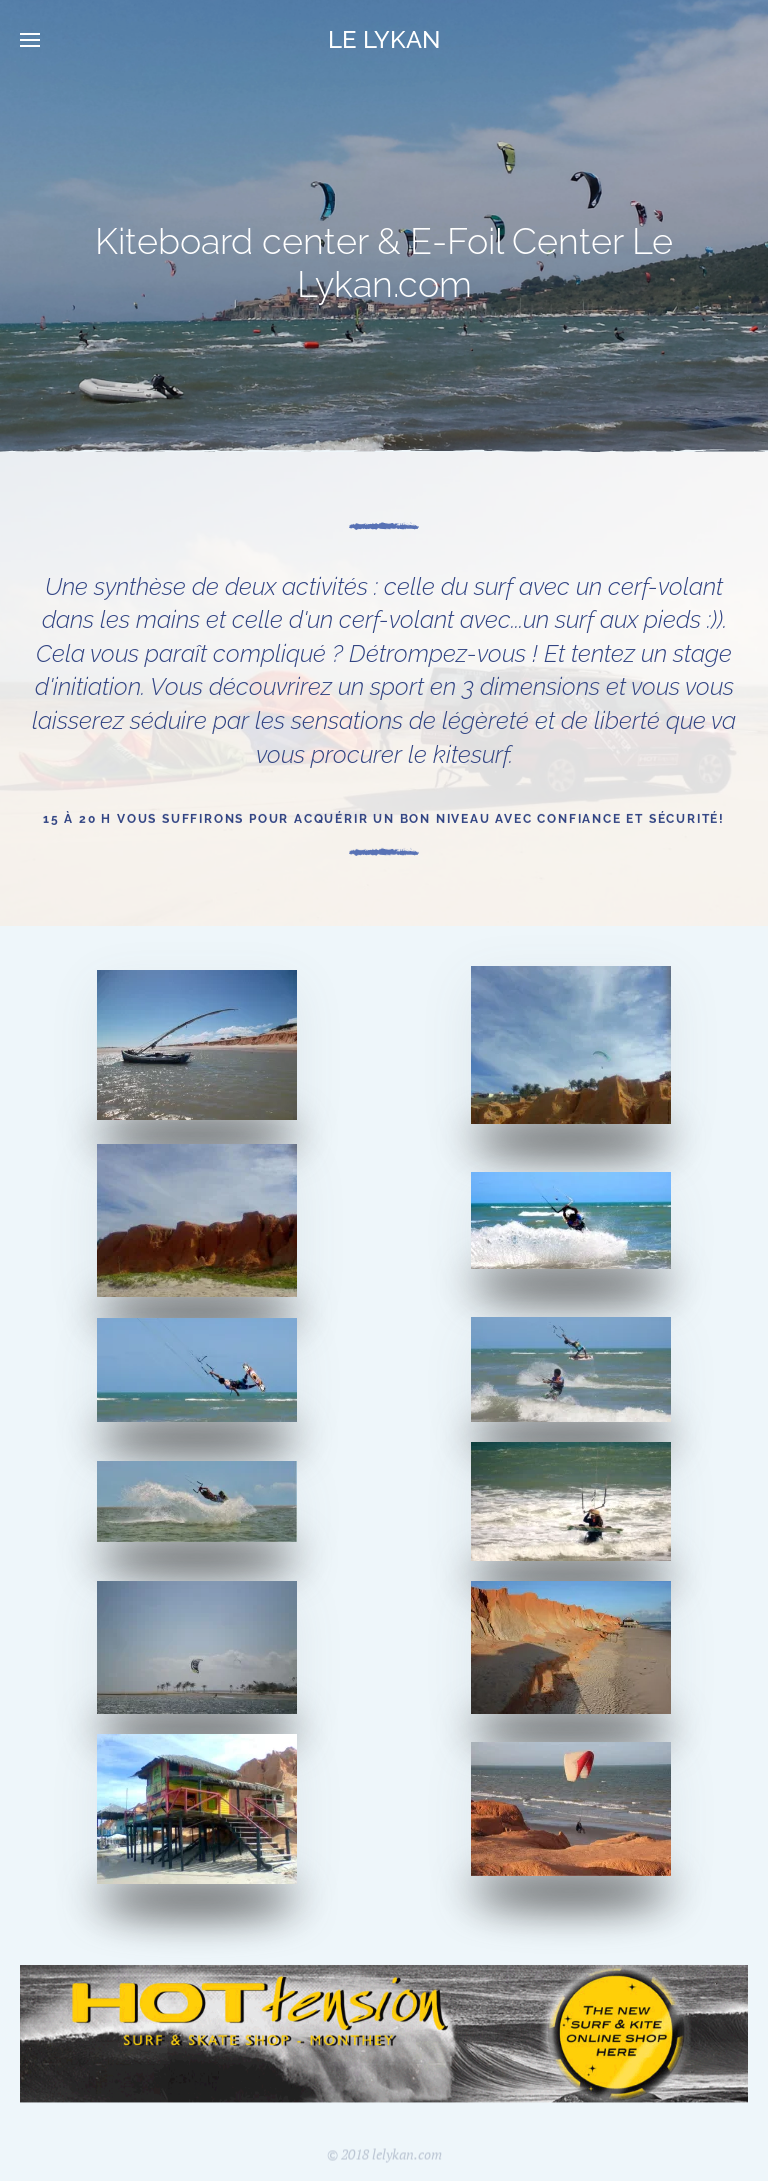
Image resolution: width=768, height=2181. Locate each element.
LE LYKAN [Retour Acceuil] (384, 39)
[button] (30, 40)
